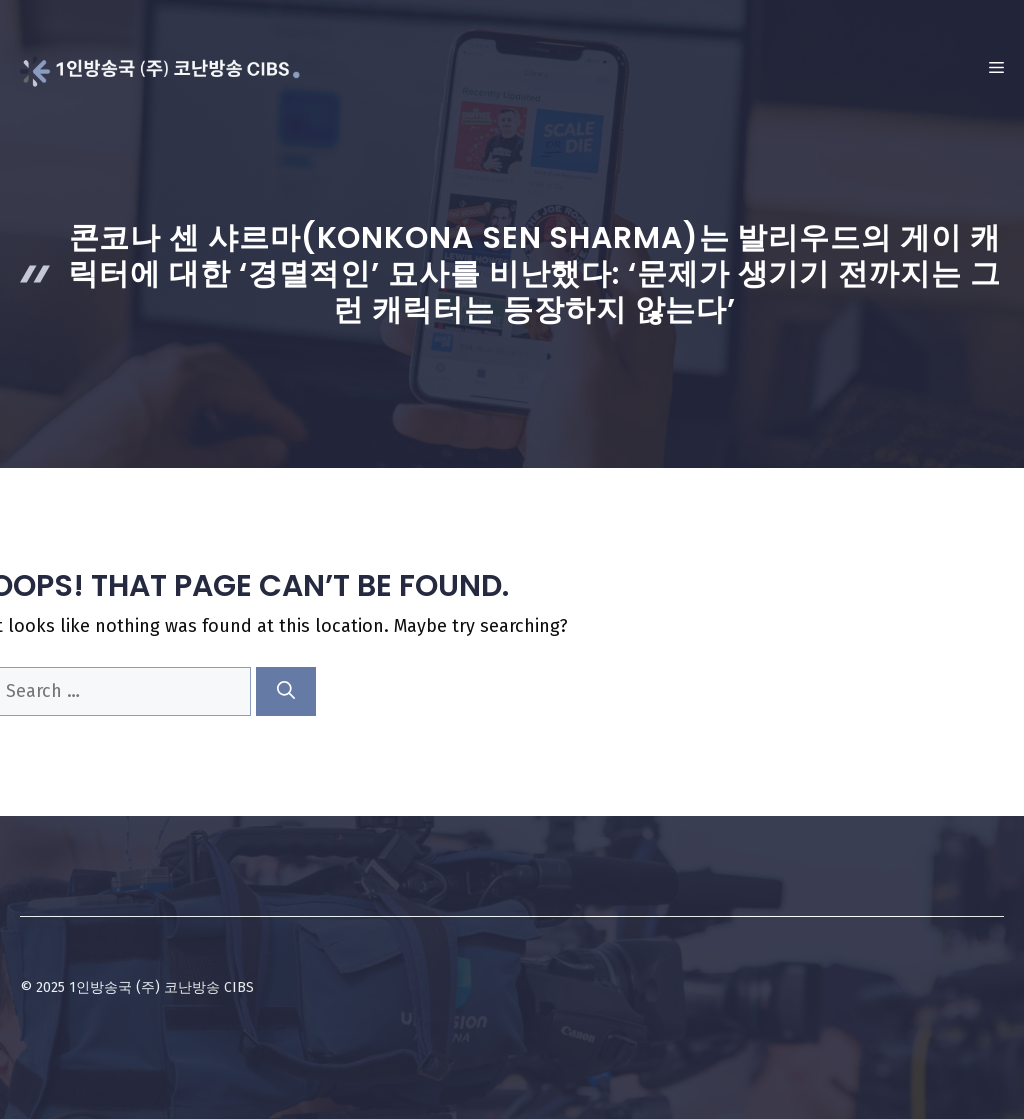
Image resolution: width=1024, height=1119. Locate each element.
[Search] (286, 691)
